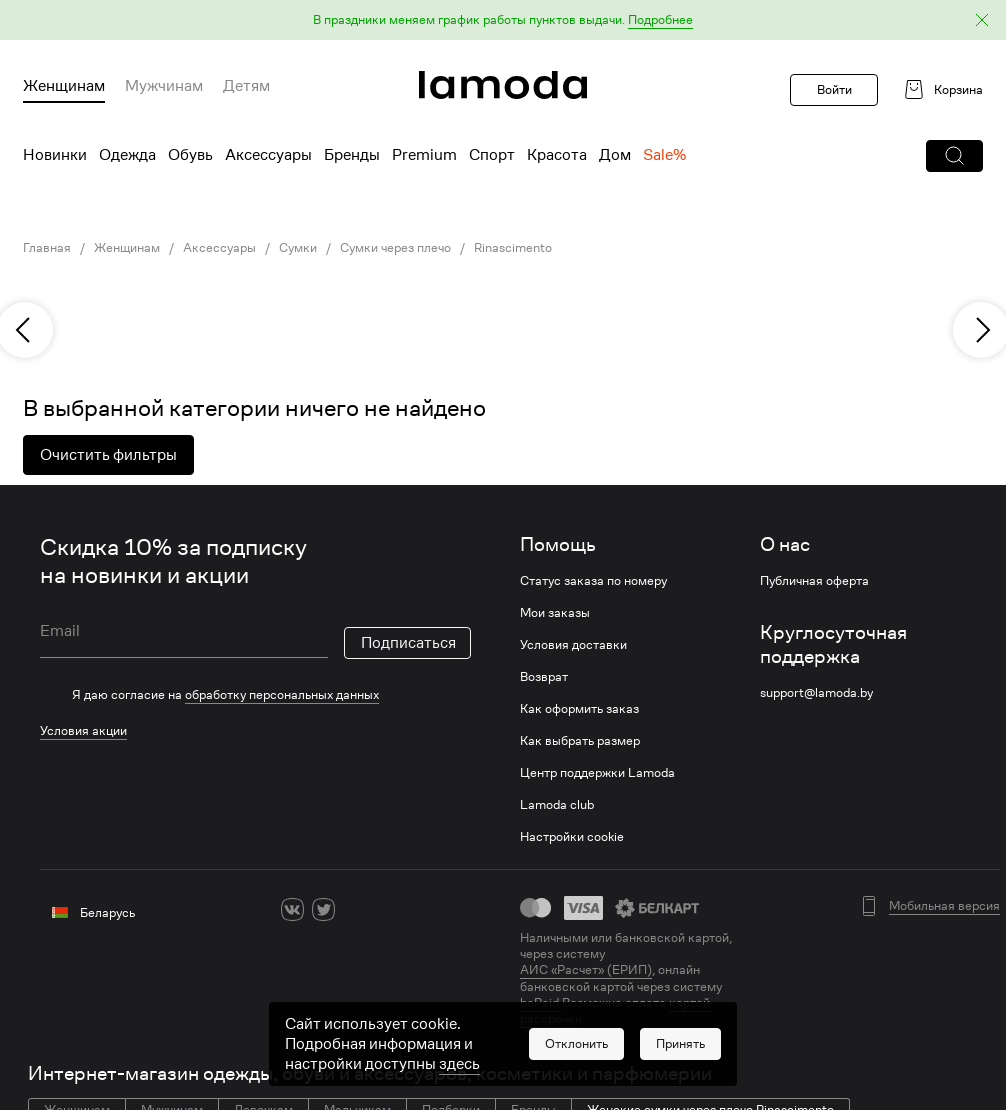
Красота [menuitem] (557, 155)
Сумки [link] (298, 248)
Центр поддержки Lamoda (597, 773)
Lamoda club (557, 805)
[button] (503, 20)
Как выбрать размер (580, 741)
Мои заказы (555, 613)
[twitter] (323, 909)
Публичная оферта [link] (814, 581)
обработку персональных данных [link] (282, 694)
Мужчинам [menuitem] (164, 86)
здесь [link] (459, 1064)
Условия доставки (573, 645)
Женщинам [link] (127, 248)
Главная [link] (47, 248)
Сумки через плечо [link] (395, 248)
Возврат (544, 677)
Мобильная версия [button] (944, 906)
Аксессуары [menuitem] (268, 155)
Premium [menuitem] (424, 155)
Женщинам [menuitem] (64, 86)
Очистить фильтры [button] (108, 455)
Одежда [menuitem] (127, 155)
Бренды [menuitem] (352, 155)
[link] (503, 85)
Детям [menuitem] (246, 86)
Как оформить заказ (579, 709)
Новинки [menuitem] (55, 155)
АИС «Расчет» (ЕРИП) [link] (586, 970)
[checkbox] (255, 695)
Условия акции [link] (83, 730)
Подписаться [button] (408, 643)
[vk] (292, 909)
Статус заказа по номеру (593, 581)
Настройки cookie (572, 837)
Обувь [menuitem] (190, 155)
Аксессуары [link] (219, 248)
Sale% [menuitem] (664, 155)
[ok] (354, 909)
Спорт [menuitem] (492, 155)
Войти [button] (834, 89)
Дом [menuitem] (615, 155)
